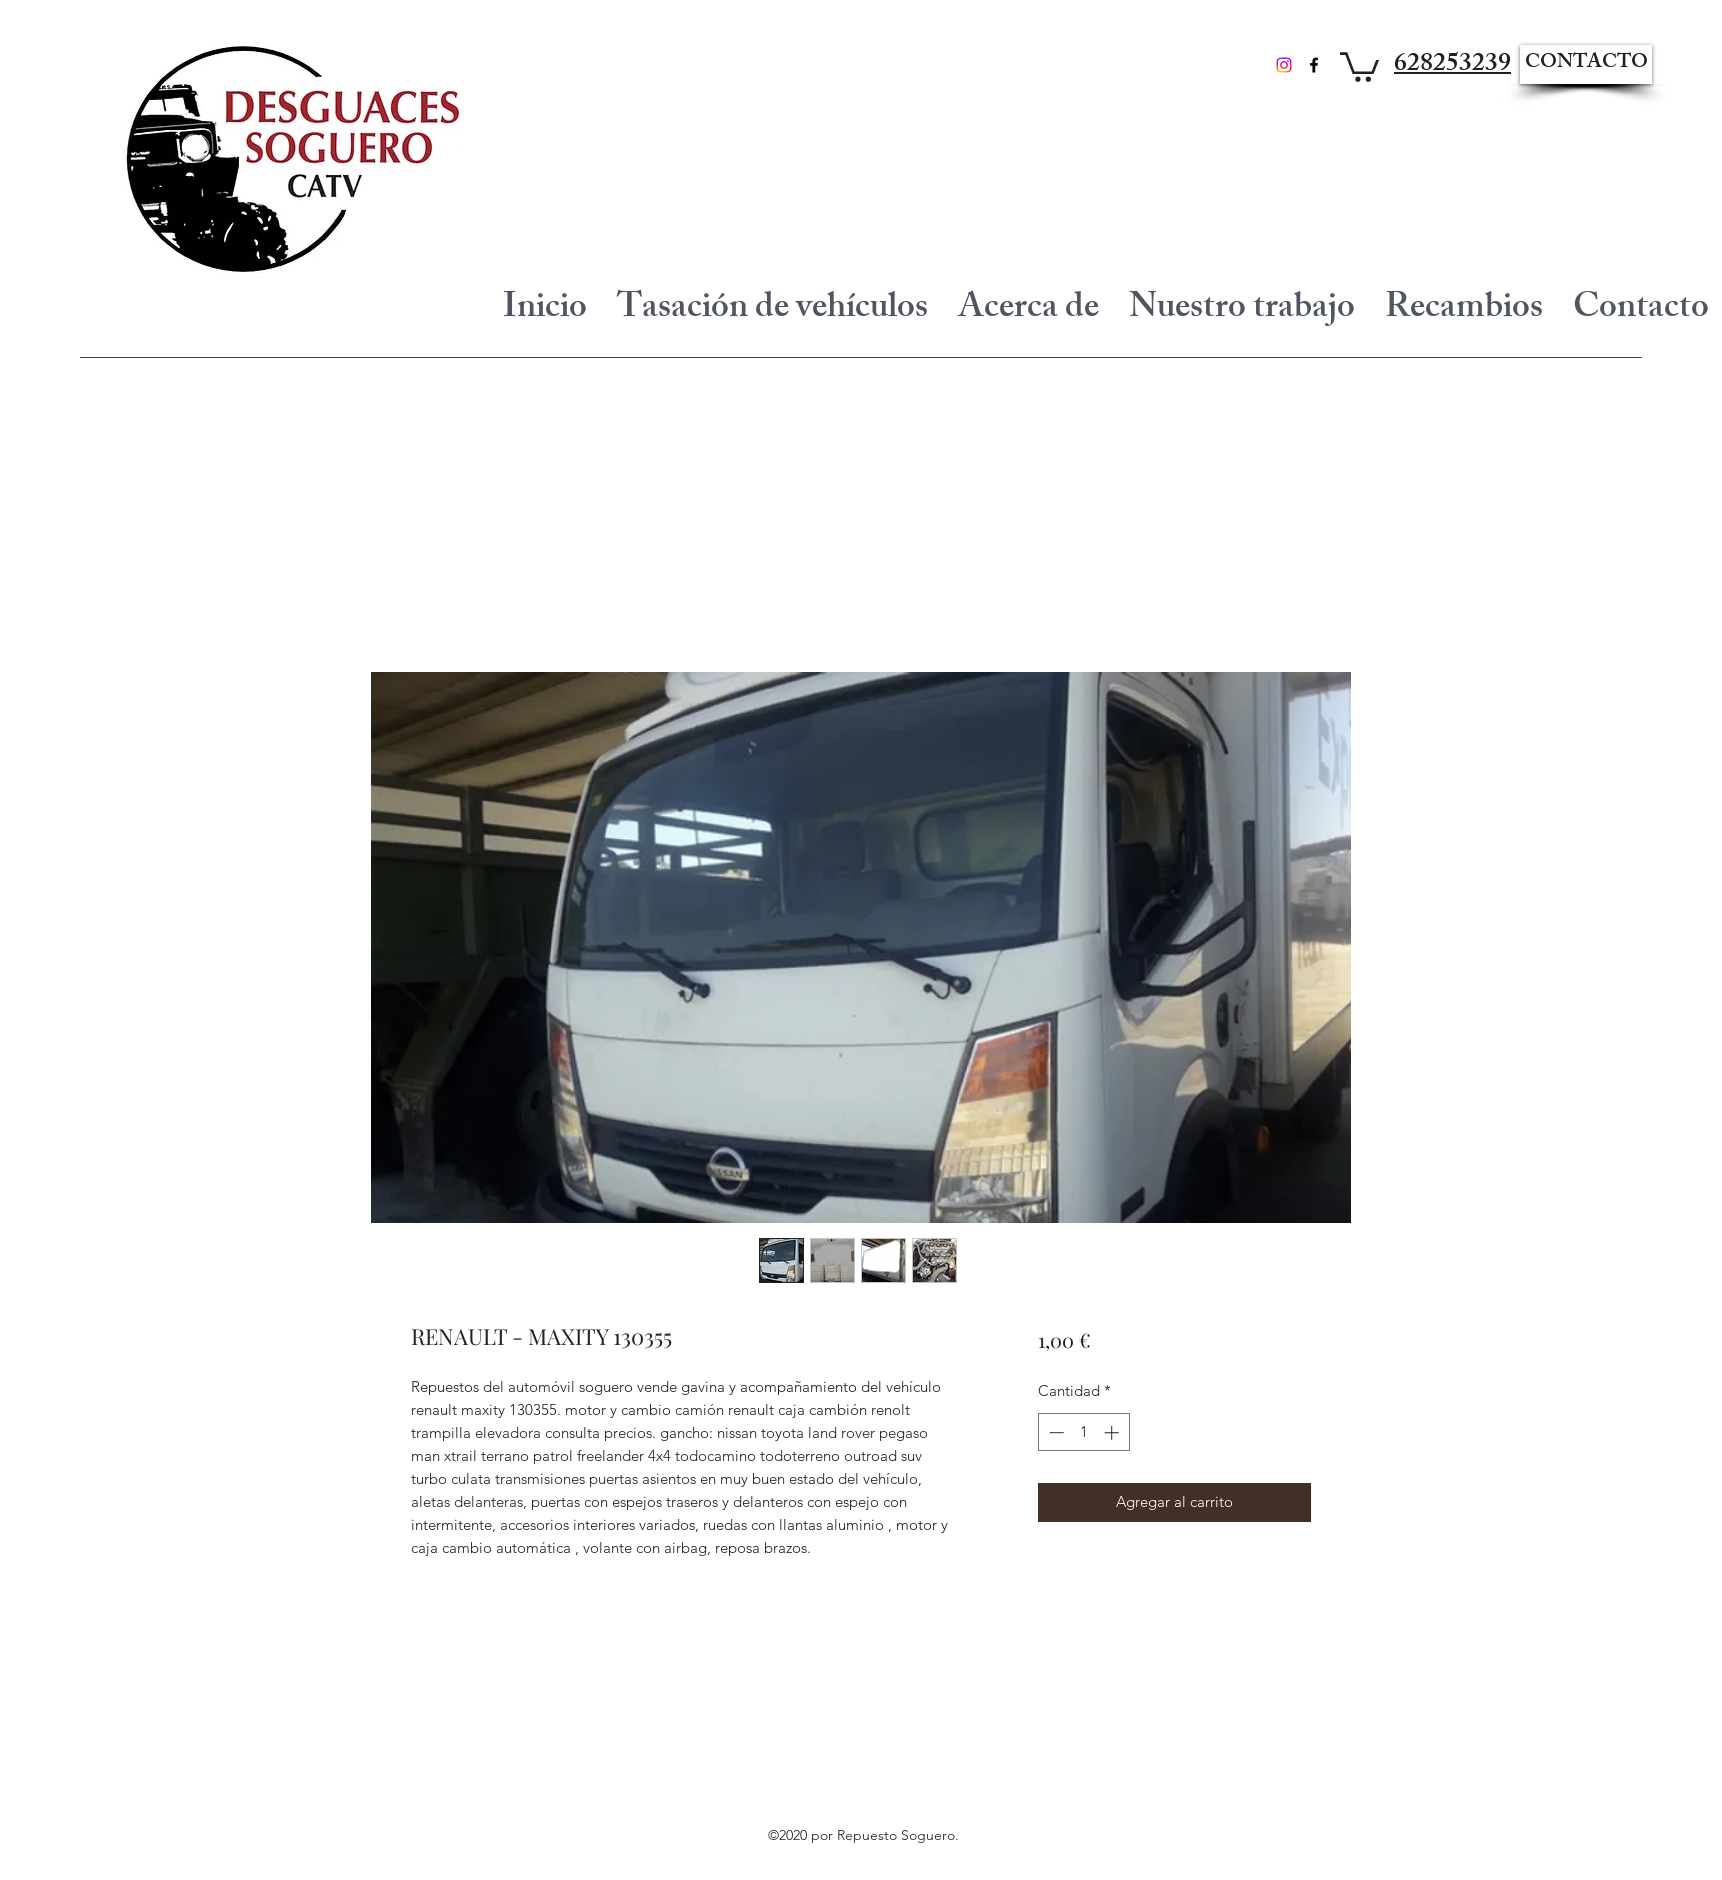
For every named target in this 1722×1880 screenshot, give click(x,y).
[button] (1359, 65)
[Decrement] (1054, 1432)
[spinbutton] (1083, 1432)
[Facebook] (1314, 65)
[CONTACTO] (1586, 64)
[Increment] (1113, 1432)
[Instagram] (1284, 65)
